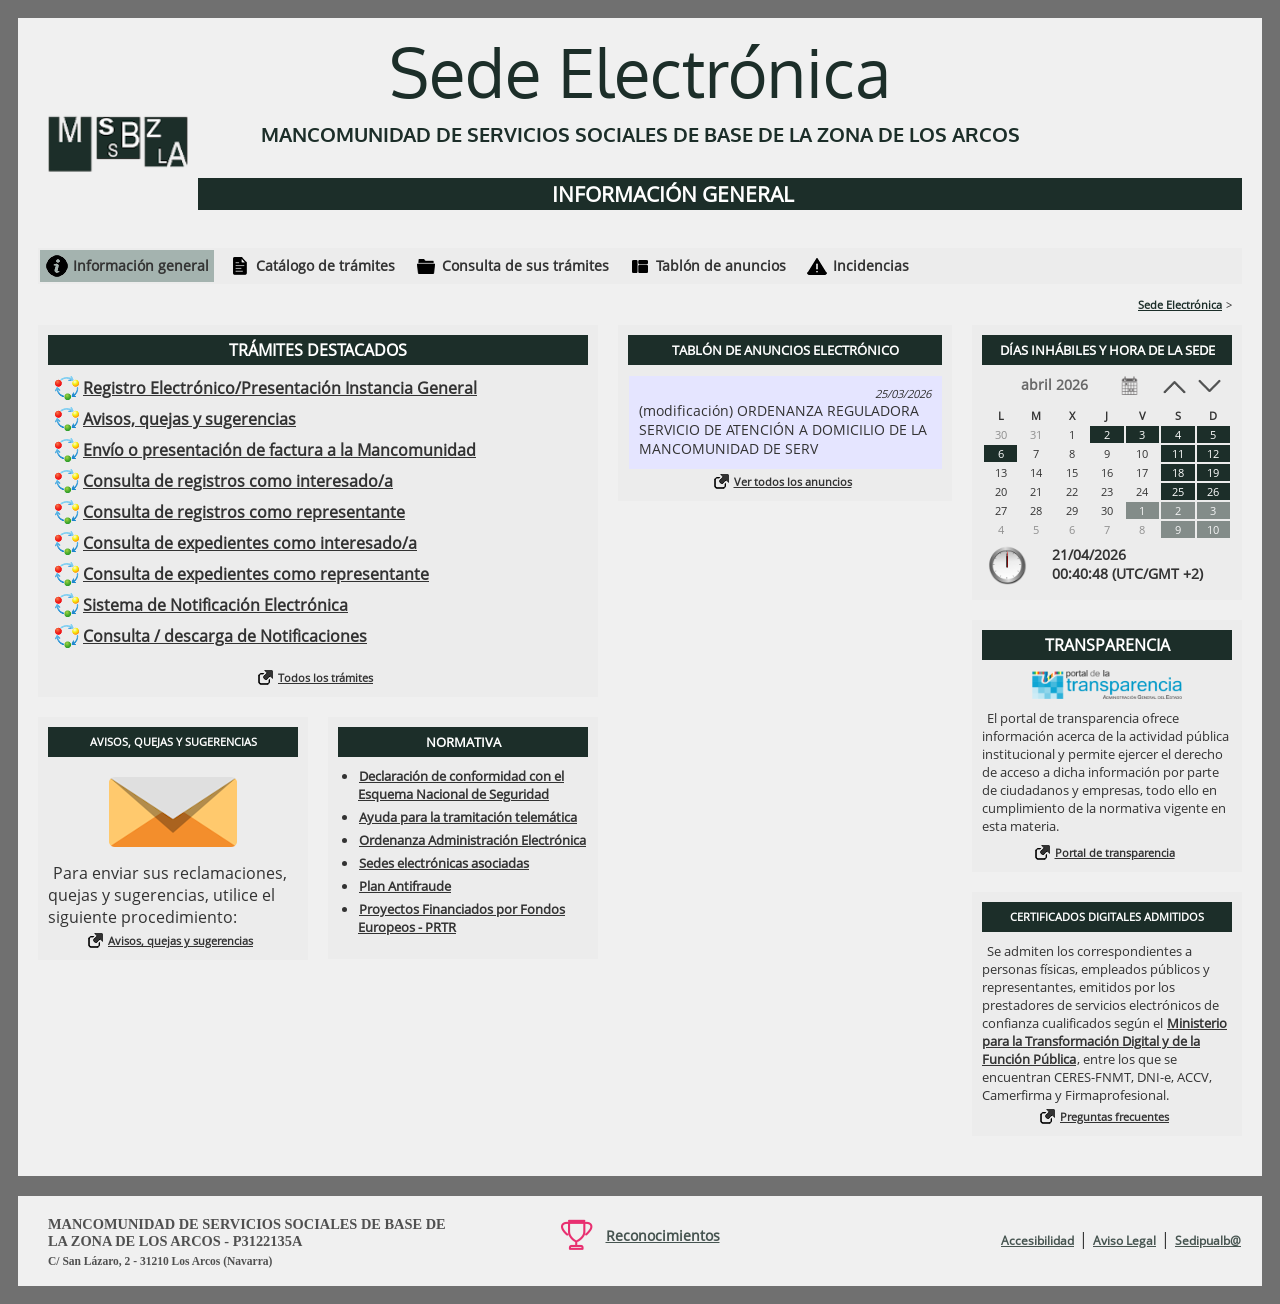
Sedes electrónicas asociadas (444, 863)
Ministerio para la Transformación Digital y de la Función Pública (1104, 1041)
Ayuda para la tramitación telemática (468, 817)
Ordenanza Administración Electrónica (472, 840)
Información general (141, 265)
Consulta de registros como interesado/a (238, 481)
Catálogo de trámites (325, 265)
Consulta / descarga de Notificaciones (225, 636)
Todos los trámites (325, 677)
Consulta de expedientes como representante (256, 574)
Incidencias (871, 265)
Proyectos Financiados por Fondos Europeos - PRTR (461, 918)
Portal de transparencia (1115, 852)
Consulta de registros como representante (244, 512)
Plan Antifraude (405, 886)
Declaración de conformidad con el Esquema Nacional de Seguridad (461, 785)
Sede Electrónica (1180, 304)
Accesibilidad (1037, 1240)
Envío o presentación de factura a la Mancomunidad (279, 450)
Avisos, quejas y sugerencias (189, 419)
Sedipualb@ (1208, 1240)
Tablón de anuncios (721, 265)
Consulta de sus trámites (525, 265)
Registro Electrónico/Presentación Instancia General (280, 388)
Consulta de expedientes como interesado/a (250, 543)
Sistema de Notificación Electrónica (215, 605)
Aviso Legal (1124, 1240)
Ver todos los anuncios (793, 481)
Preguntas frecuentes (1114, 1116)
